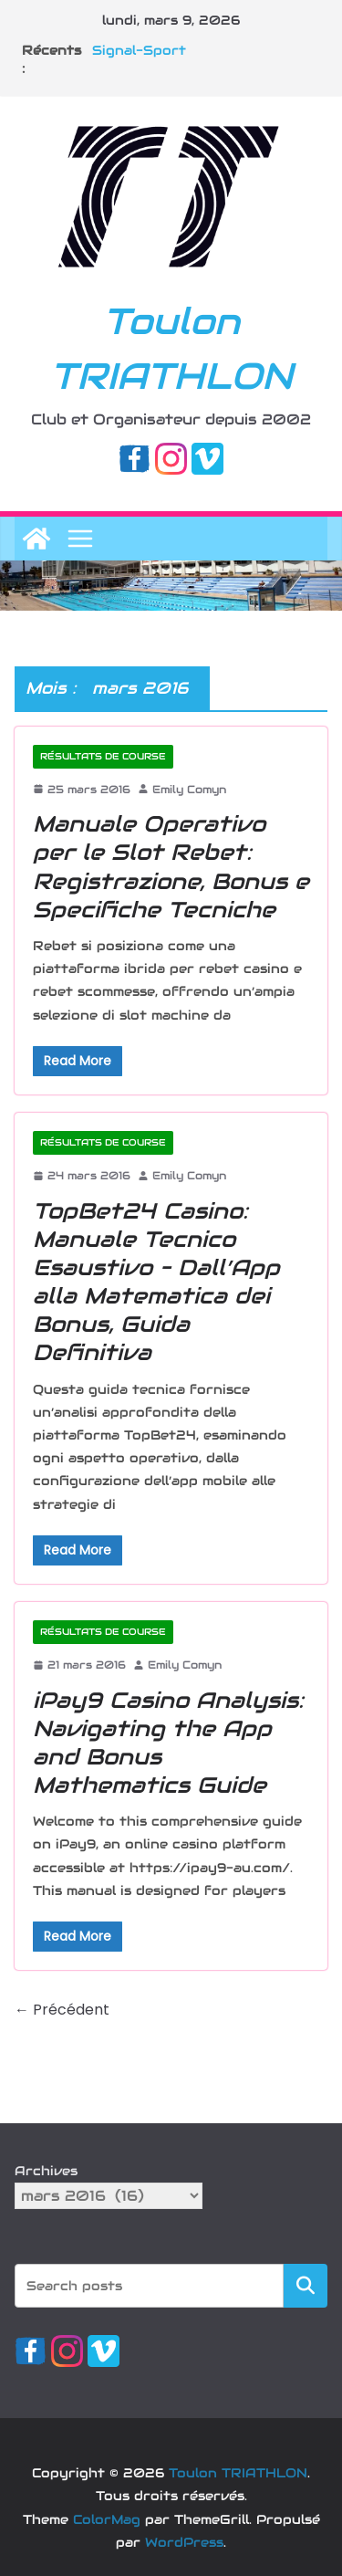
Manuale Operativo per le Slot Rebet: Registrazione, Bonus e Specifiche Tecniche (171, 867)
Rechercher (305, 2285)
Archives (46, 2170)
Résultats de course (103, 756)
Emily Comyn (189, 789)
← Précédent (62, 2009)
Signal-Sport (139, 50)
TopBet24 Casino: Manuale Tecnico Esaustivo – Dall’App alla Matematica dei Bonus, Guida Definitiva (156, 1282)
